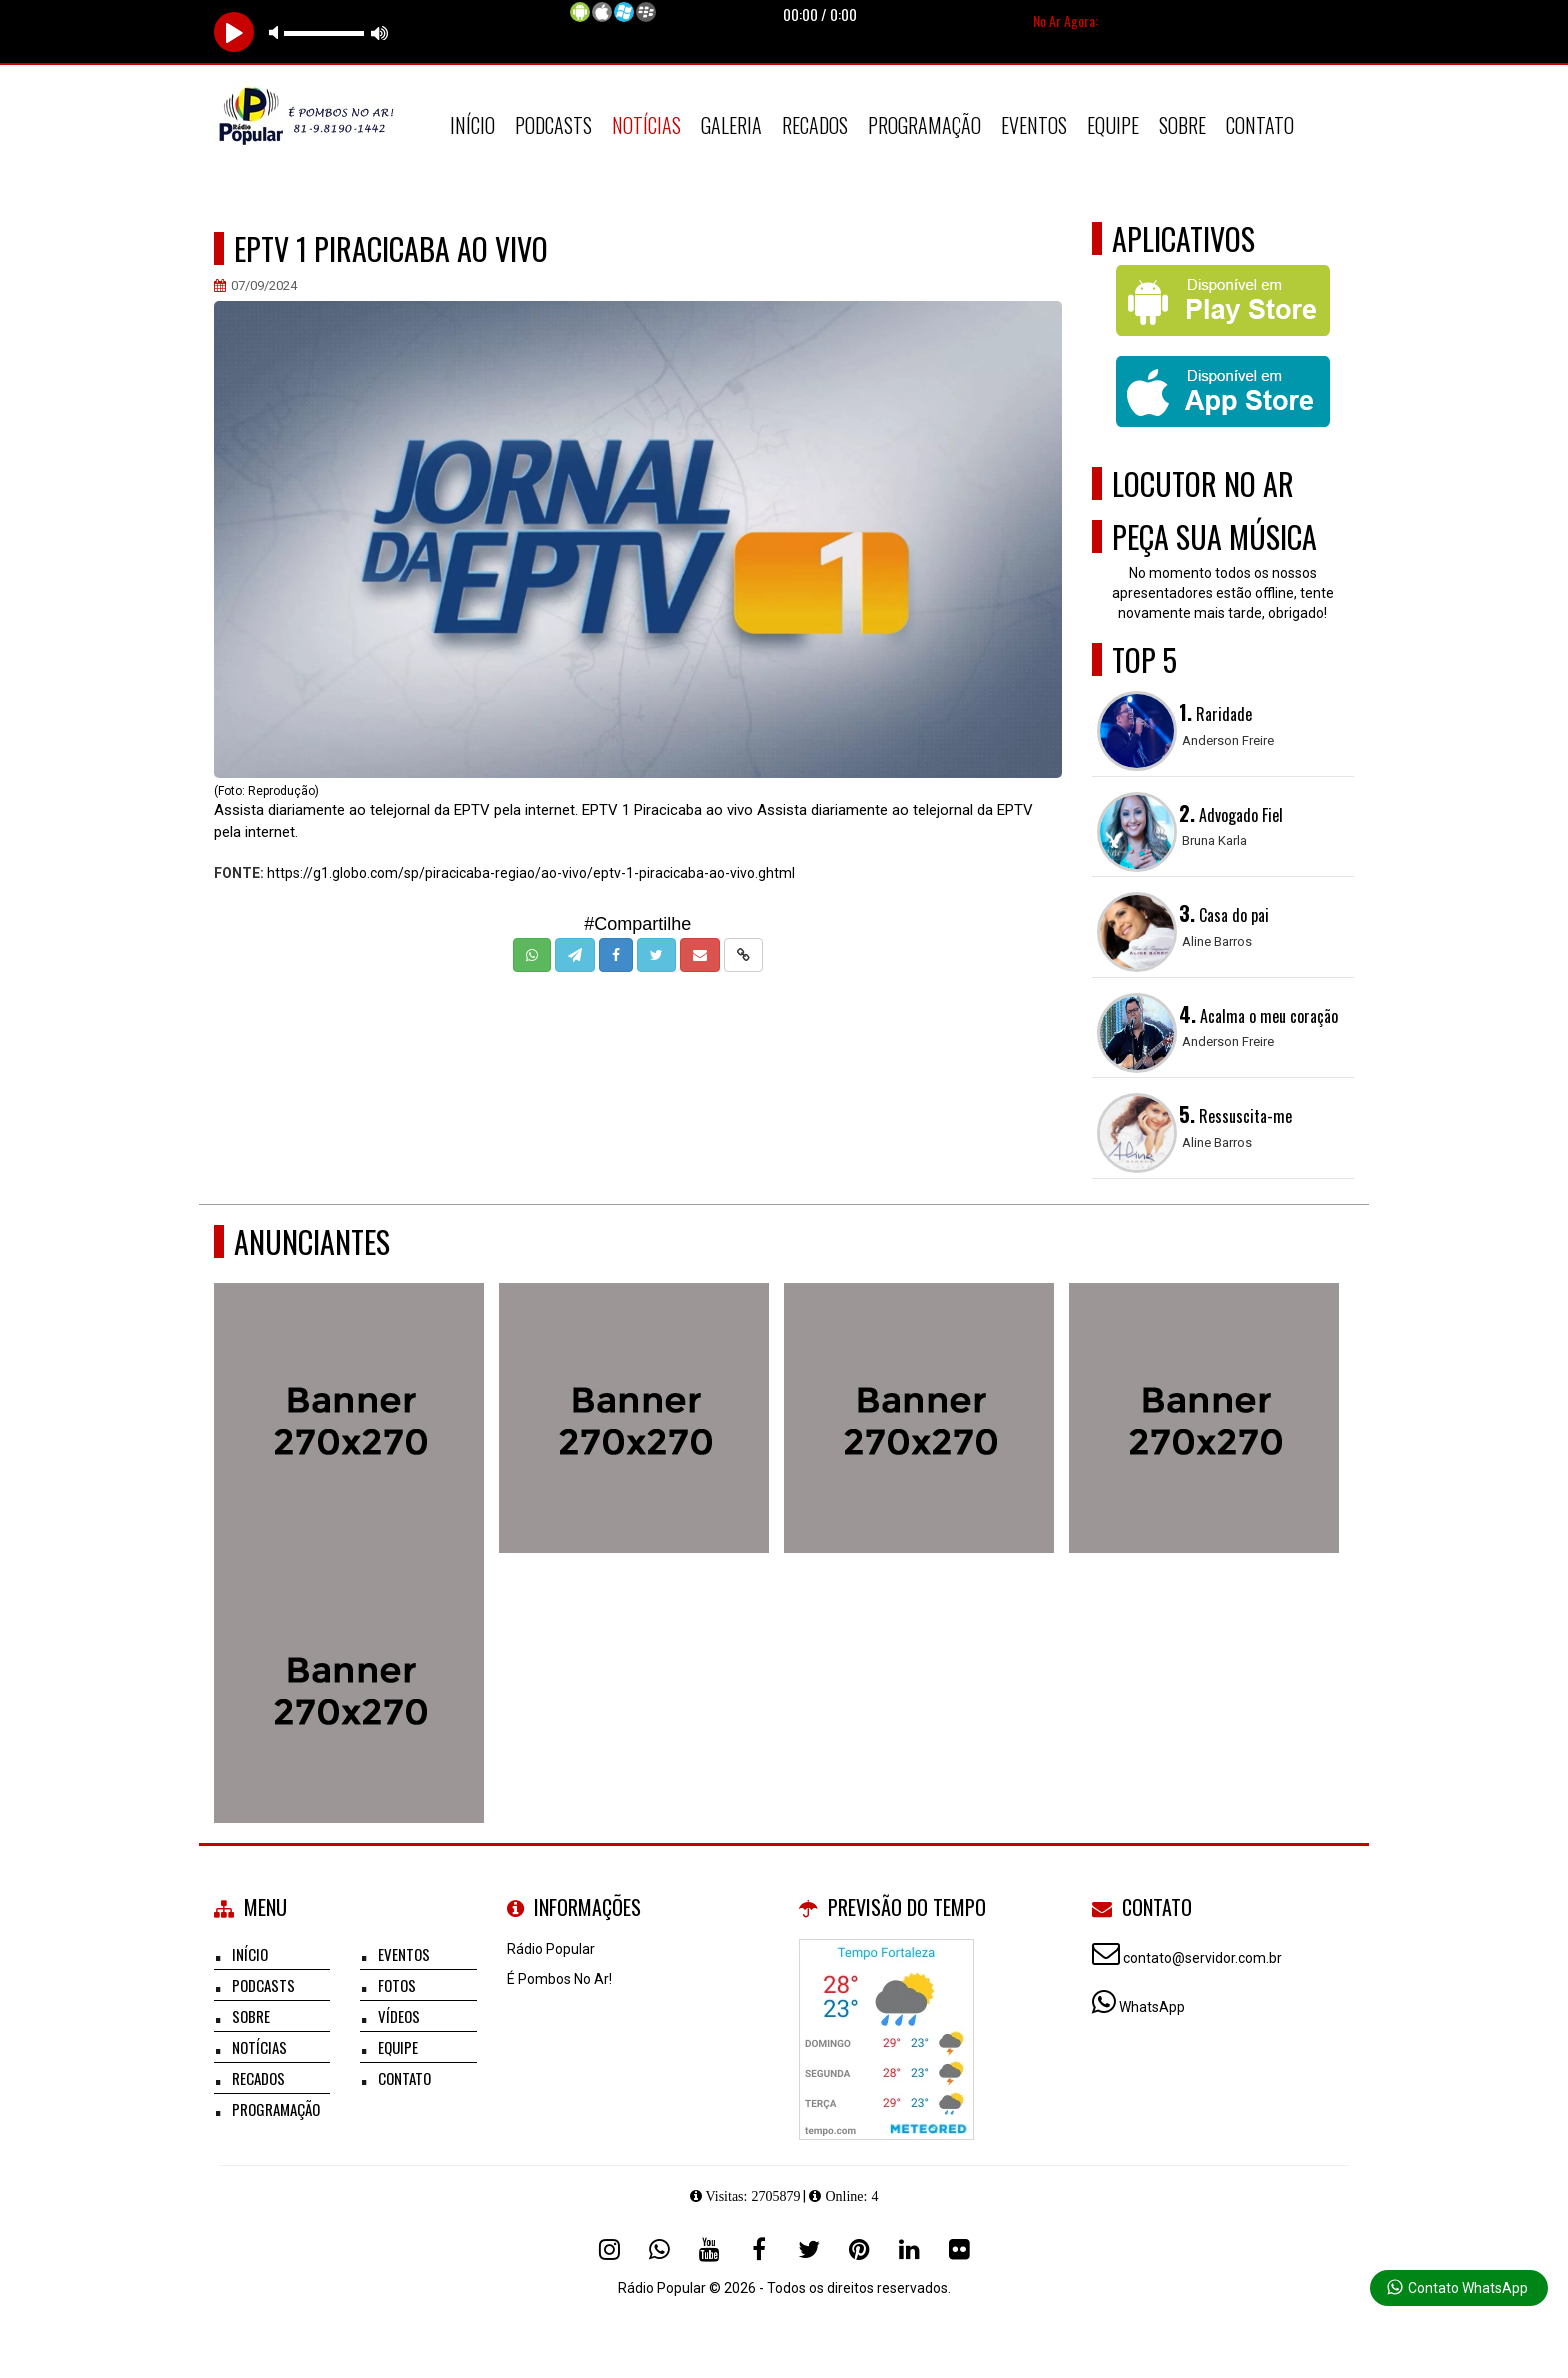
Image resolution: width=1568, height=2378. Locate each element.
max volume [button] (380, 32)
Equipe (1113, 125)
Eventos (1034, 125)
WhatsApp (1152, 2007)
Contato (1260, 125)
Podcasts (553, 125)
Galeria (731, 125)
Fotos (397, 1985)
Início (472, 125)
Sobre (1182, 125)
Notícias (646, 125)
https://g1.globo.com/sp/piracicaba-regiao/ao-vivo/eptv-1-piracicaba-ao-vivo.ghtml (531, 873)
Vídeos (399, 2016)
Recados (815, 125)
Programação (924, 125)
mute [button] (277, 32)
